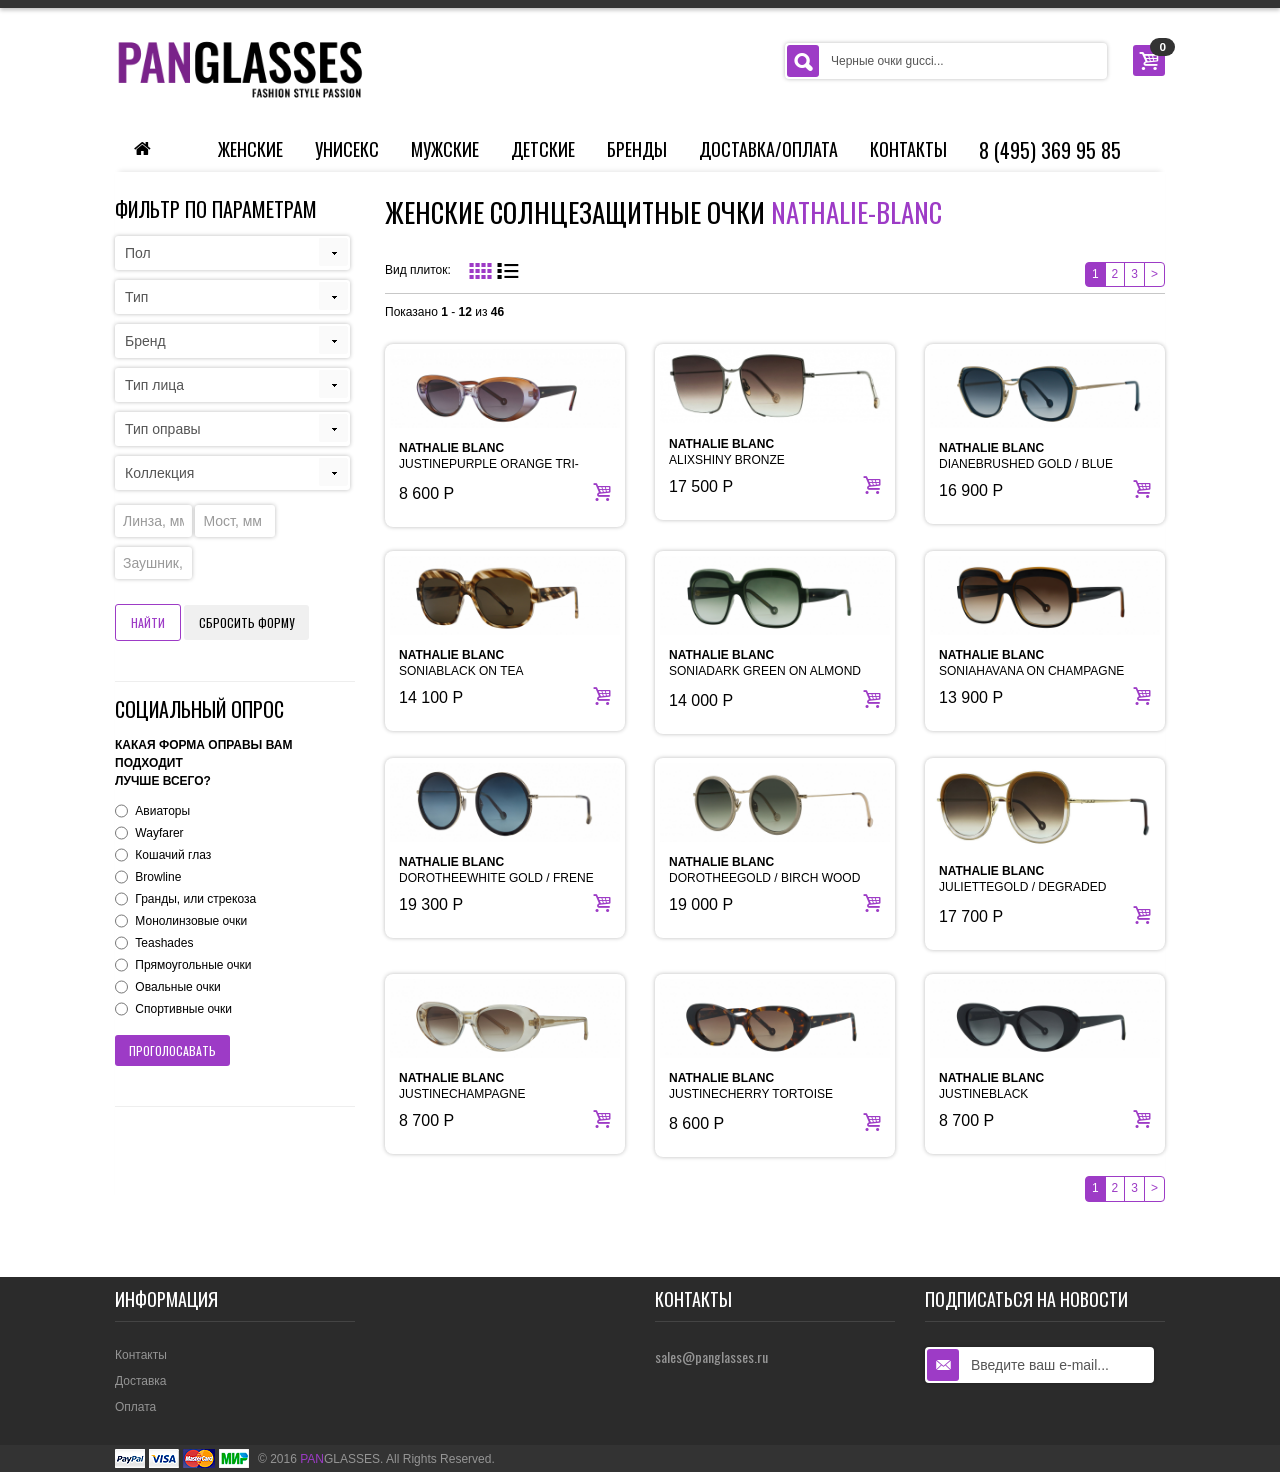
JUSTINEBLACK (991, 1086)
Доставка (141, 1381)
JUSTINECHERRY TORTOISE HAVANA (751, 1094)
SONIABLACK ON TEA (461, 663)
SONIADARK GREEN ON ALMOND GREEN (765, 671)
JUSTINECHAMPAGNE (462, 1086)
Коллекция (159, 473)
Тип (136, 297)
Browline (158, 877)
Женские (250, 149)
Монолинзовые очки (191, 921)
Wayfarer (159, 833)
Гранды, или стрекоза (195, 899)
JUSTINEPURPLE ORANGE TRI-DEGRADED (489, 464)
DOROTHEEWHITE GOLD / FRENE (496, 870)
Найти (148, 622)
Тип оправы (163, 429)
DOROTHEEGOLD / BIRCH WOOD (764, 870)
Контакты (908, 149)
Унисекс (347, 149)
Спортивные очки (183, 1009)
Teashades (164, 943)
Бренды (637, 149)
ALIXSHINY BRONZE (727, 452)
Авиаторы (162, 811)
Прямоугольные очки (193, 965)
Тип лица (154, 385)
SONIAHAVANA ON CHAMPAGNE (1031, 663)
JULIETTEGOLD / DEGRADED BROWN (1022, 887)
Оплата (135, 1407)
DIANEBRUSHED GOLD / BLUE (1026, 456)
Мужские (445, 149)
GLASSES (340, 1459)
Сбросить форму (246, 622)
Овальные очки (177, 987)
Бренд (145, 341)
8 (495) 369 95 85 (1050, 150)
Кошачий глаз (173, 855)
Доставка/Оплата (768, 149)
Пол (138, 253)
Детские (543, 149)
